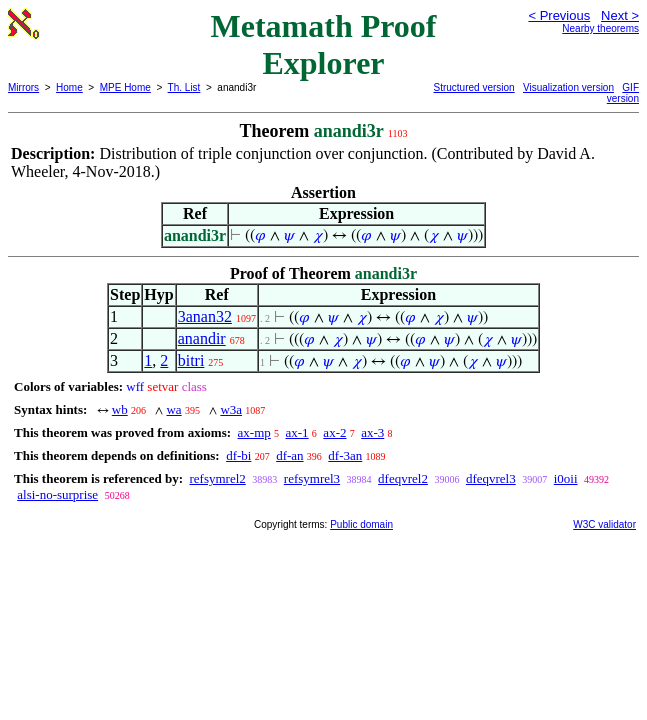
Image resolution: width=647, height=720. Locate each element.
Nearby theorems (600, 28)
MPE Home (125, 87)
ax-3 (372, 432)
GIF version (623, 93)
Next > (620, 15)
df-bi (238, 455)
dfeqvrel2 (403, 478)
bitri (191, 360)
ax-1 (297, 432)
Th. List (184, 87)
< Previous (559, 15)
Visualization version (568, 87)
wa (173, 409)
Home (69, 87)
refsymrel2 (217, 478)
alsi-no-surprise (57, 494)
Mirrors (23, 87)
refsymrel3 (312, 478)
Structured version (474, 87)
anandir (202, 338)
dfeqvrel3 (491, 478)
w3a (231, 409)
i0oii (566, 478)
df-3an (345, 455)
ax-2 (334, 432)
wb (120, 409)
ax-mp (254, 432)
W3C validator (604, 524)
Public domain (361, 524)
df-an (289, 455)
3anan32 (205, 316)
